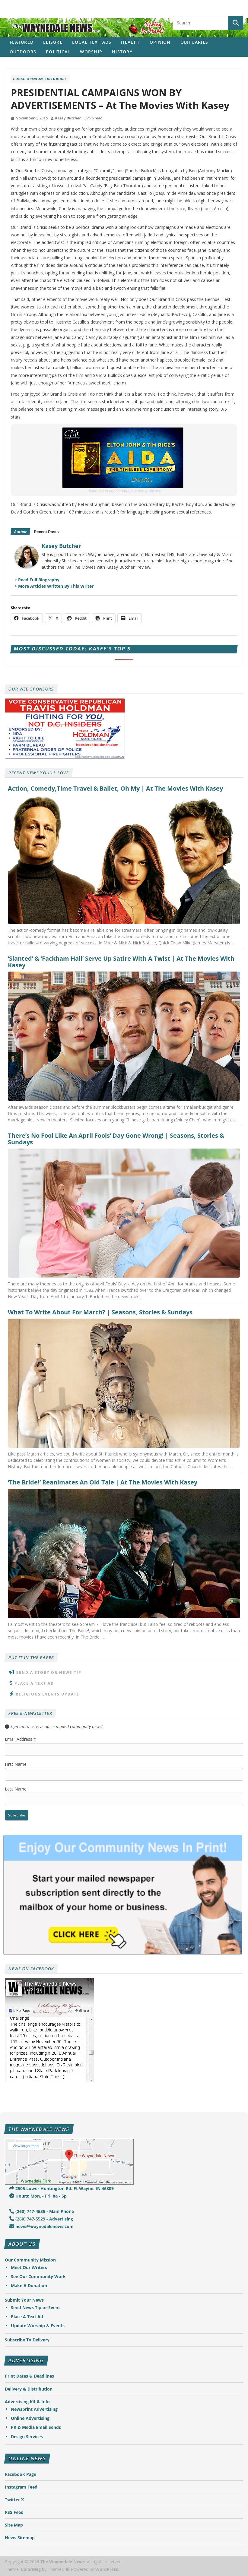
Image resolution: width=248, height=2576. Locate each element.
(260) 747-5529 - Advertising (41, 2219)
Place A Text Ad (34, 1683)
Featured (21, 42)
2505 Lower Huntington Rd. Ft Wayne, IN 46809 (61, 2188)
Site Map (14, 2525)
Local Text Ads (92, 42)
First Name (16, 1764)
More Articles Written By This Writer (56, 586)
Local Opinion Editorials (40, 79)
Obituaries (194, 42)
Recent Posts (46, 531)
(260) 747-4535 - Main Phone (41, 2211)
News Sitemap (20, 2537)
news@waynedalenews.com (41, 2226)
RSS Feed (14, 2512)
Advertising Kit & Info (27, 2401)
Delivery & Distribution (28, 2389)
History (122, 52)
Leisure (52, 42)
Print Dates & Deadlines (29, 2376)
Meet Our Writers (29, 2267)
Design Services (27, 2436)
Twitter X (14, 2499)
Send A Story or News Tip (48, 1672)
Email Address (20, 1739)
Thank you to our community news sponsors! (124, 491)
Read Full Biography (38, 580)
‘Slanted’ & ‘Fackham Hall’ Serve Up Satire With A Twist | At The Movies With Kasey (121, 962)
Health (130, 42)
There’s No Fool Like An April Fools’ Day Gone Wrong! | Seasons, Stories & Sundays (116, 1139)
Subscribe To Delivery (27, 2340)
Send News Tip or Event (35, 2307)
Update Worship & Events (38, 2325)
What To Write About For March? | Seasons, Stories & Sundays (100, 1312)
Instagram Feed (21, 2487)
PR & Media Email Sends (36, 2427)
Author (20, 531)
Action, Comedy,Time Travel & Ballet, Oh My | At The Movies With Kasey (115, 788)
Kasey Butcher (68, 118)
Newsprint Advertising (34, 2409)
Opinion (160, 42)
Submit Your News (24, 2300)
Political (58, 52)
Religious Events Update (47, 1694)
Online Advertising (30, 2418)
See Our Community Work (38, 2276)
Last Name (16, 1789)
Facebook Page (20, 2474)
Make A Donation (29, 2285)
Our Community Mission (30, 2260)
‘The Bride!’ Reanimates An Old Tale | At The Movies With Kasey (102, 1482)
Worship (91, 52)
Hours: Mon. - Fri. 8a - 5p (38, 2196)
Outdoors (23, 52)
